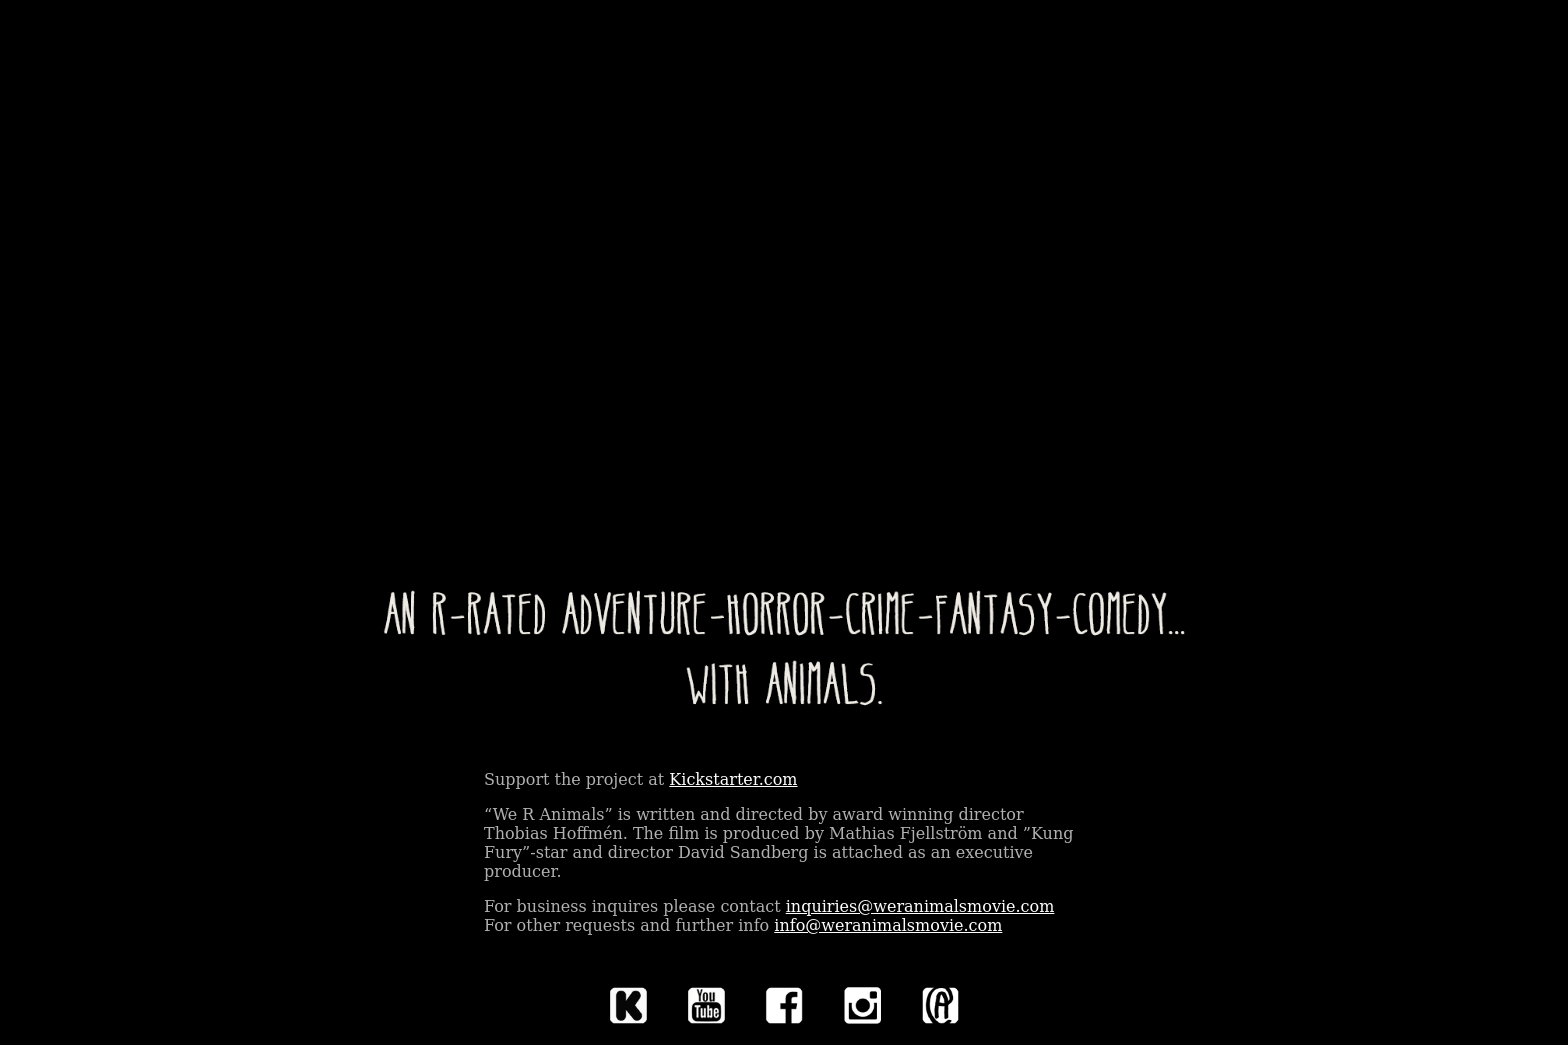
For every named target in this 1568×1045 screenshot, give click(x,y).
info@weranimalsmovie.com (888, 925)
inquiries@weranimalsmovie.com (920, 906)
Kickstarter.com (733, 779)
